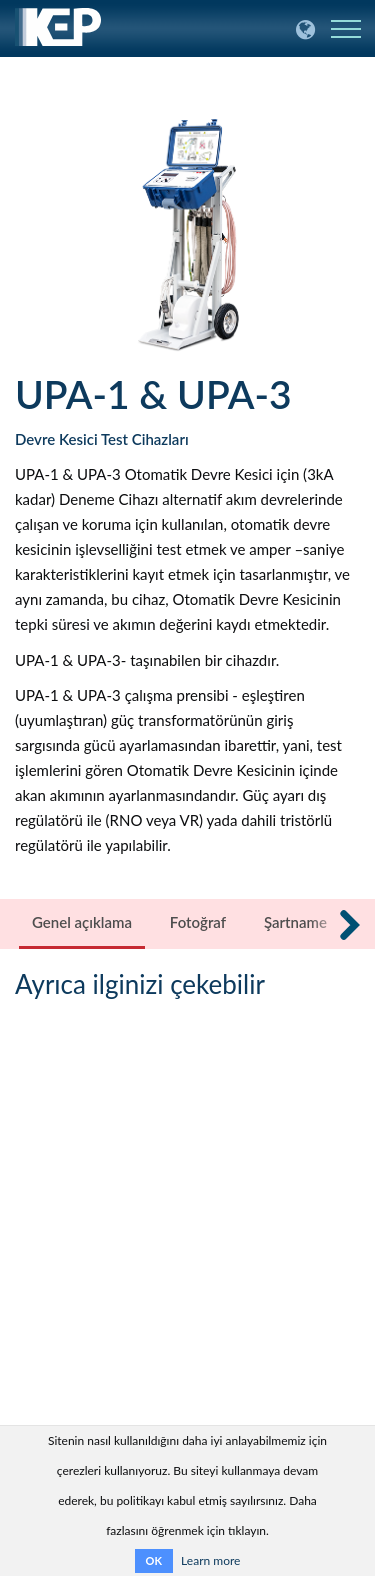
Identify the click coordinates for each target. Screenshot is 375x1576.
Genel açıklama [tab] (82, 922)
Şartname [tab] (295, 922)
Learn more (210, 1560)
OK (154, 1560)
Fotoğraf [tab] (198, 922)
